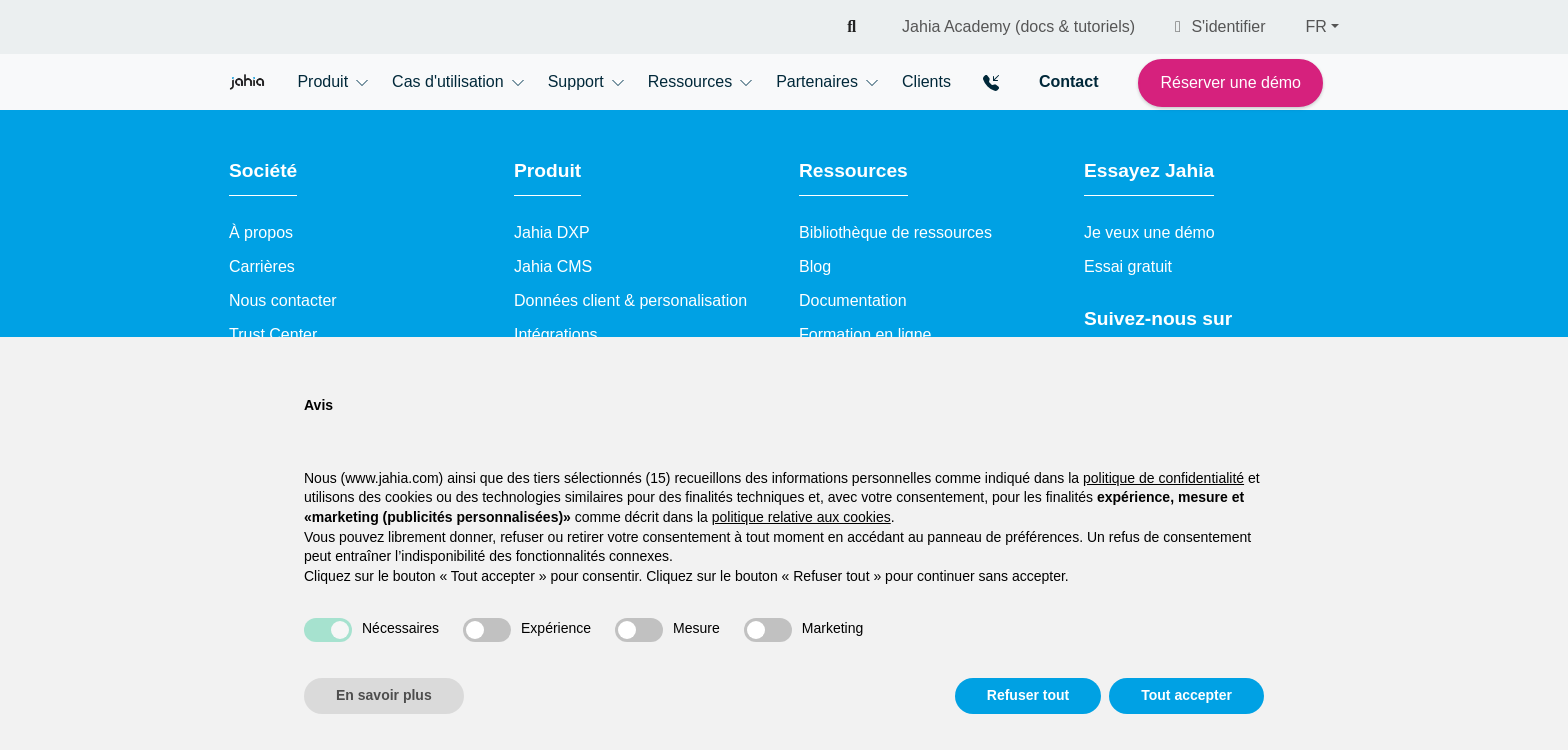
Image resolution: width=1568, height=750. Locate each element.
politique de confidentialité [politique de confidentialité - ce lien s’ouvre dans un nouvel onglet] (1163, 478)
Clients (926, 81)
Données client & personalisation (630, 300)
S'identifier (1220, 26)
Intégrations (556, 334)
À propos (261, 232)
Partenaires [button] (817, 81)
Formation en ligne (865, 334)
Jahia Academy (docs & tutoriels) (1018, 26)
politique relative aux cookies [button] (801, 517)
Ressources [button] (690, 81)
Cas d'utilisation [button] (448, 81)
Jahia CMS (553, 266)
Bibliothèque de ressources (895, 232)
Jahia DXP (552, 232)
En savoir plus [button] (384, 695)
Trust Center (273, 334)
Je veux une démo (1149, 232)
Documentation (853, 300)
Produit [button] (322, 81)
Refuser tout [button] (1028, 695)
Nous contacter (283, 300)
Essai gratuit (1128, 266)
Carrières (262, 266)
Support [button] (576, 81)
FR (1316, 26)
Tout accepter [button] (1186, 695)
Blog (815, 266)
